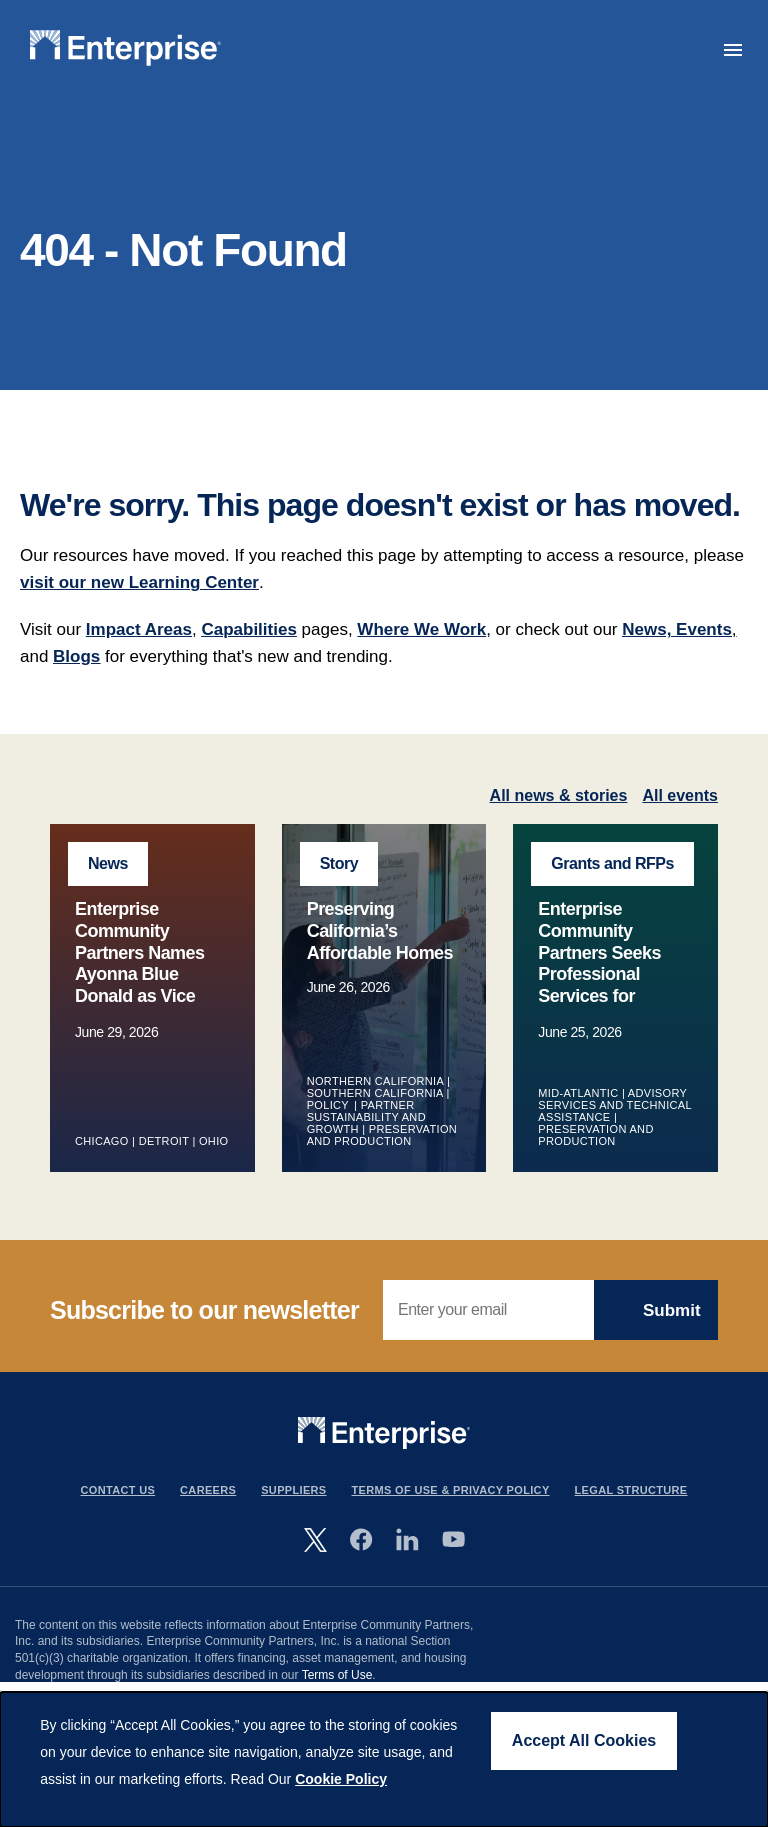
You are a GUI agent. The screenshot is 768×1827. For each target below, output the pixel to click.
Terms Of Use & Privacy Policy (451, 1490)
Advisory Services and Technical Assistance (614, 1105)
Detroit (164, 1141)
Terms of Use (337, 1675)
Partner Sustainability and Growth (366, 1117)
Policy (329, 1105)
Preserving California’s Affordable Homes (380, 930)
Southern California (375, 1093)
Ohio (213, 1141)
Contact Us (118, 1490)
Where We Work (421, 629)
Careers (208, 1490)
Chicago (102, 1141)
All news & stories (559, 795)
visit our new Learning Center (139, 582)
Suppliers (293, 1490)
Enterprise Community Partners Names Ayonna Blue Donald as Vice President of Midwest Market (140, 974)
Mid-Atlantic (578, 1093)
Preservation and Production (382, 1135)
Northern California (375, 1081)
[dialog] (384, 1759)
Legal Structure (631, 1490)
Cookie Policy (341, 1779)
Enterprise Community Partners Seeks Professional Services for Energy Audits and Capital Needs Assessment (612, 984)
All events (680, 795)
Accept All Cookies (584, 1740)
